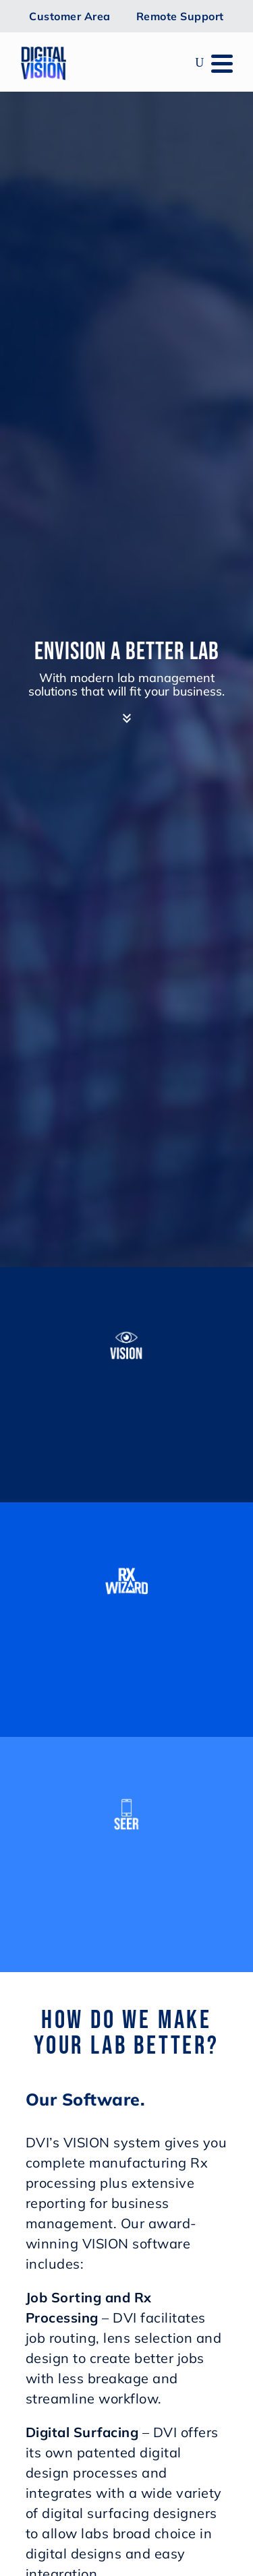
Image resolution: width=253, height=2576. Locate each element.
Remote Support (180, 16)
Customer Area (70, 16)
